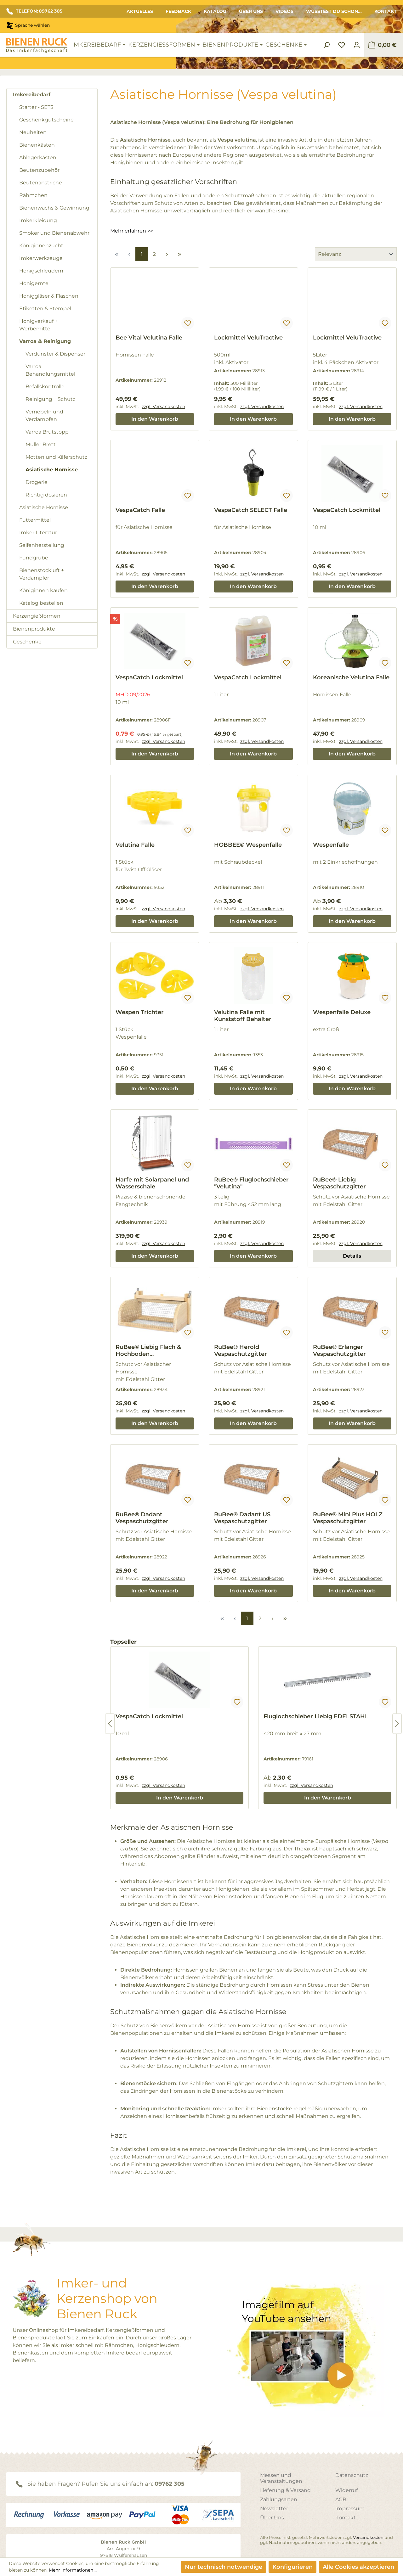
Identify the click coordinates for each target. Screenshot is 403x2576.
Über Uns (251, 11)
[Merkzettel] (341, 45)
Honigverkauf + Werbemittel (38, 325)
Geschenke (27, 642)
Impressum (350, 2508)
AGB (340, 2499)
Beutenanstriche (40, 183)
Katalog (215, 11)
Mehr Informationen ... (73, 2570)
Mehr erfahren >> (131, 231)
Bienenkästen (37, 145)
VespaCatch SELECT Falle (250, 510)
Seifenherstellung (41, 545)
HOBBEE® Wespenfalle (248, 844)
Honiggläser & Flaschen (48, 296)
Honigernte (33, 283)
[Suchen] (326, 45)
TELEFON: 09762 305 (34, 11)
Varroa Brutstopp (47, 432)
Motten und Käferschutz (56, 457)
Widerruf (346, 2490)
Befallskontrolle (45, 387)
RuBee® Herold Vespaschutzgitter (240, 1350)
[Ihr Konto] (356, 45)
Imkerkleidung (38, 220)
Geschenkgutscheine (46, 120)
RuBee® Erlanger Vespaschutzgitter (339, 1350)
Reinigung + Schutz (50, 399)
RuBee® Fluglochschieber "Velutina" (251, 1183)
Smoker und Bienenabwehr (54, 233)
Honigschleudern (41, 271)
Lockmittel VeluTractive (248, 337)
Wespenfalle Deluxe (342, 1012)
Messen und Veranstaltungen (281, 2478)
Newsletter (274, 2508)
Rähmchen (33, 195)
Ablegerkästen (37, 157)
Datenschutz (351, 2475)
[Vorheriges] (110, 1724)
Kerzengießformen (36, 616)
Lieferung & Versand (285, 2490)
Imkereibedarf (31, 95)
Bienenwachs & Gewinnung (54, 208)
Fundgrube (33, 558)
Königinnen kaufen (43, 590)
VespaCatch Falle (140, 510)
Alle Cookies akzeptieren (358, 2566)
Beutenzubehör (39, 170)
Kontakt (385, 11)
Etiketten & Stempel (45, 308)
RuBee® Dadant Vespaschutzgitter (142, 1518)
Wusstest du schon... (334, 11)
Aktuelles (140, 11)
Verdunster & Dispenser (55, 354)
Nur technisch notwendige (223, 2566)
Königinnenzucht (41, 246)
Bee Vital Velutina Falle (149, 337)
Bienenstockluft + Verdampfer (41, 574)
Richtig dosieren (46, 495)
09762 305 (169, 2483)
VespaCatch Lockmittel (346, 510)
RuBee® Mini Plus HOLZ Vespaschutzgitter (348, 1518)
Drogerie (37, 482)
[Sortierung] (356, 254)
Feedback (178, 11)
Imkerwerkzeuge (41, 258)
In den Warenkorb (154, 419)
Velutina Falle (135, 844)
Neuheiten (33, 132)
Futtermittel (35, 520)
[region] (253, 1724)
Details (352, 1256)
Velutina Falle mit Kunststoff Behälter (242, 1016)
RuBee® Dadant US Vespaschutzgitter (242, 1518)
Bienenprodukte (34, 629)
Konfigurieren (292, 2566)
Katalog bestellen (41, 603)
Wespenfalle (331, 844)
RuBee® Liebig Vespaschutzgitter (339, 1183)
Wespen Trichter (140, 1012)
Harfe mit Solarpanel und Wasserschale (152, 1183)
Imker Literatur (38, 533)
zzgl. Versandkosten (163, 406)
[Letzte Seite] (179, 254)
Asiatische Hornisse (52, 470)
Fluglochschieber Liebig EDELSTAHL (316, 1716)
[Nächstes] (397, 1724)
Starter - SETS (36, 107)
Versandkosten (368, 2537)
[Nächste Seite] (167, 254)
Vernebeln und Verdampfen (44, 415)
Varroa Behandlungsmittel (50, 370)
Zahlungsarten (278, 2499)
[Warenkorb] (382, 45)
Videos (284, 11)
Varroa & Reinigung (45, 341)
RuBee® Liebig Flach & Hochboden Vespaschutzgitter (148, 1350)
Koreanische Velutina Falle (351, 677)
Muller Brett (41, 444)
